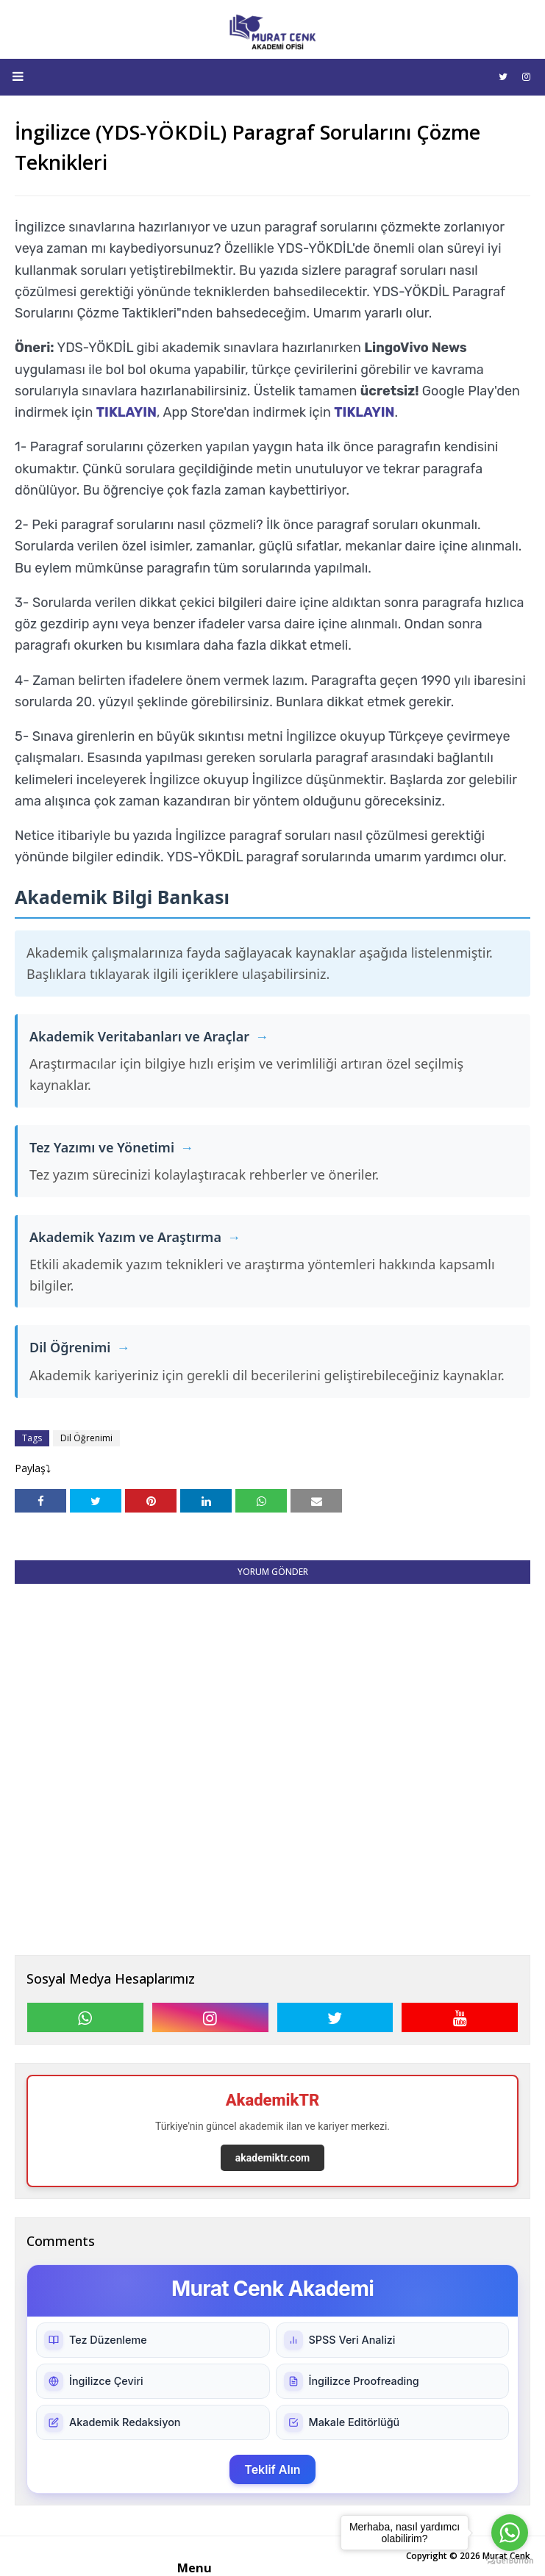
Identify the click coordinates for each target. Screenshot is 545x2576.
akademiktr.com (272, 2158)
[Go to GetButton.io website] (509, 2561)
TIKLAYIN (126, 412)
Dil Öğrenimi (86, 1438)
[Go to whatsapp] (509, 2532)
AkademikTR (273, 2100)
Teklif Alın (272, 2469)
